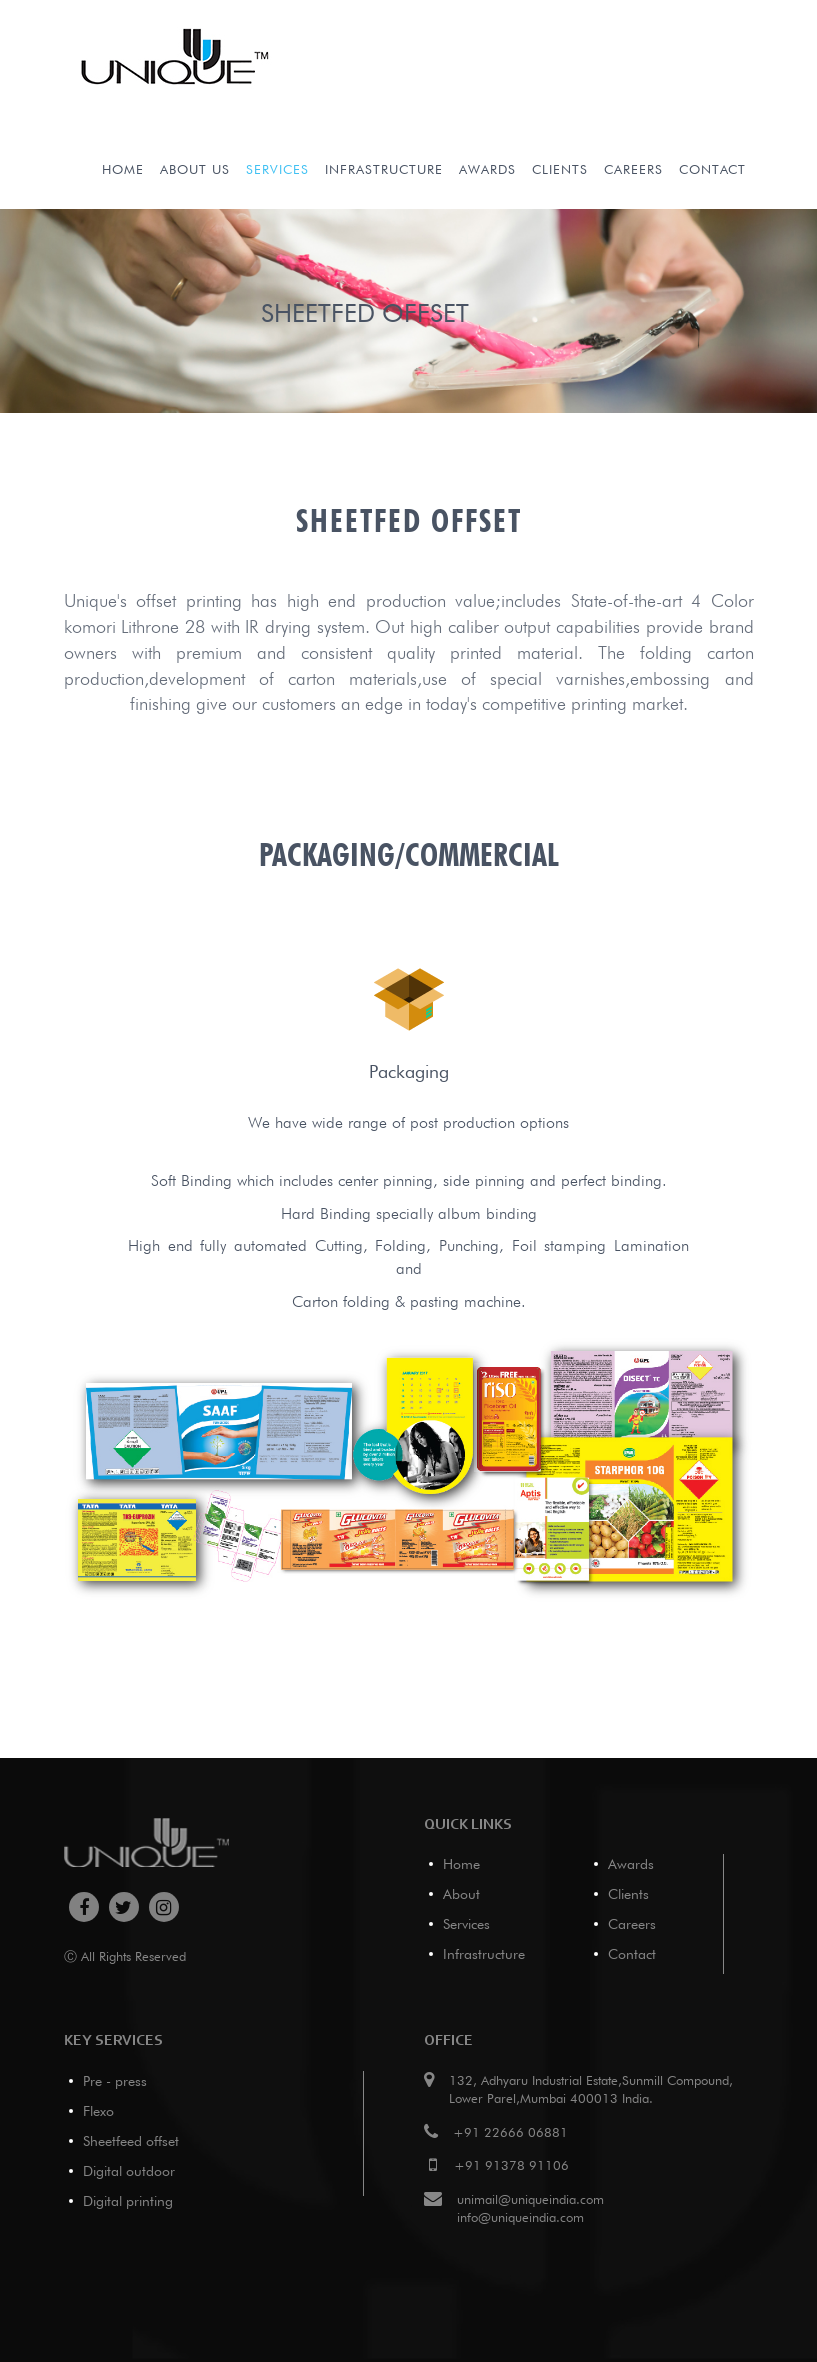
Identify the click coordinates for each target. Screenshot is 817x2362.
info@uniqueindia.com (520, 2217)
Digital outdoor (129, 2171)
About (461, 1894)
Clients (560, 169)
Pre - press (115, 2081)
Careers (633, 169)
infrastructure (384, 169)
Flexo (98, 2111)
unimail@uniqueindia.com (530, 2199)
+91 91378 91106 (511, 2165)
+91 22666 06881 (510, 2132)
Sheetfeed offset (131, 2141)
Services (466, 1924)
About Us (195, 169)
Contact (712, 169)
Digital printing (128, 2201)
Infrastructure (484, 1954)
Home (123, 169)
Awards (487, 169)
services (277, 169)
